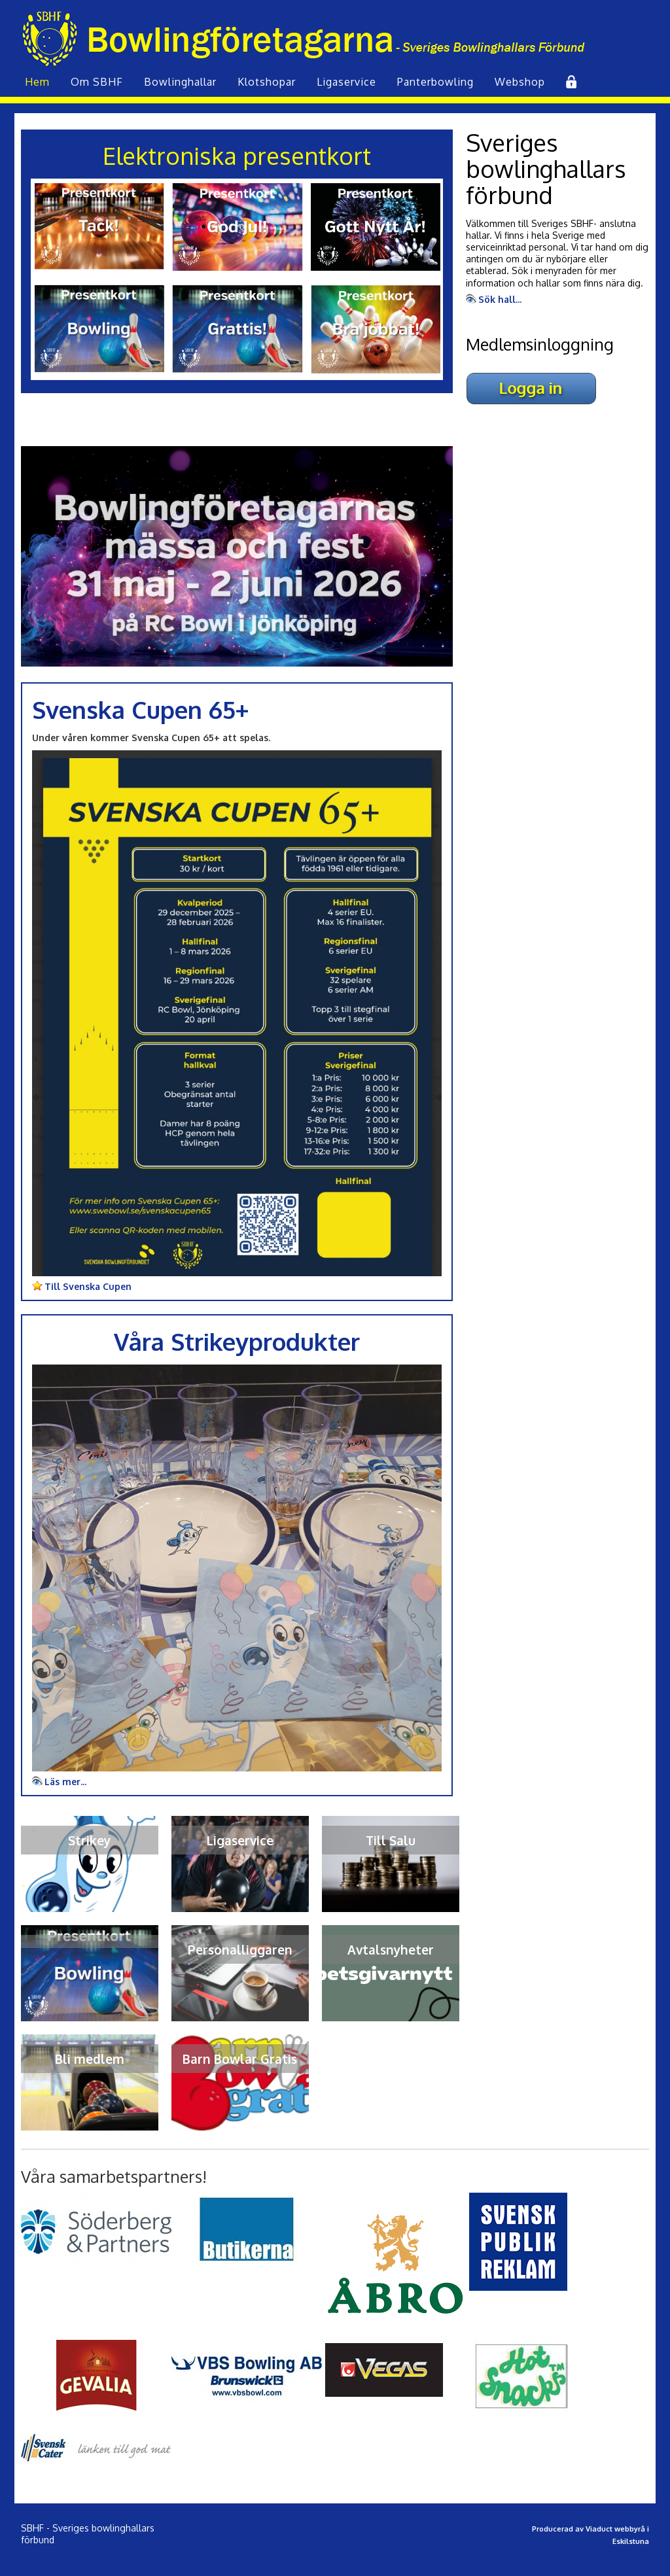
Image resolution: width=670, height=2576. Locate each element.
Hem (37, 81)
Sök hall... (499, 299)
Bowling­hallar (180, 81)
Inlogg (570, 81)
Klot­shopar (267, 81)
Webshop (520, 81)
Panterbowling (435, 81)
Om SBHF (97, 81)
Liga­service (346, 81)
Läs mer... (65, 1781)
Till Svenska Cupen (88, 1286)
